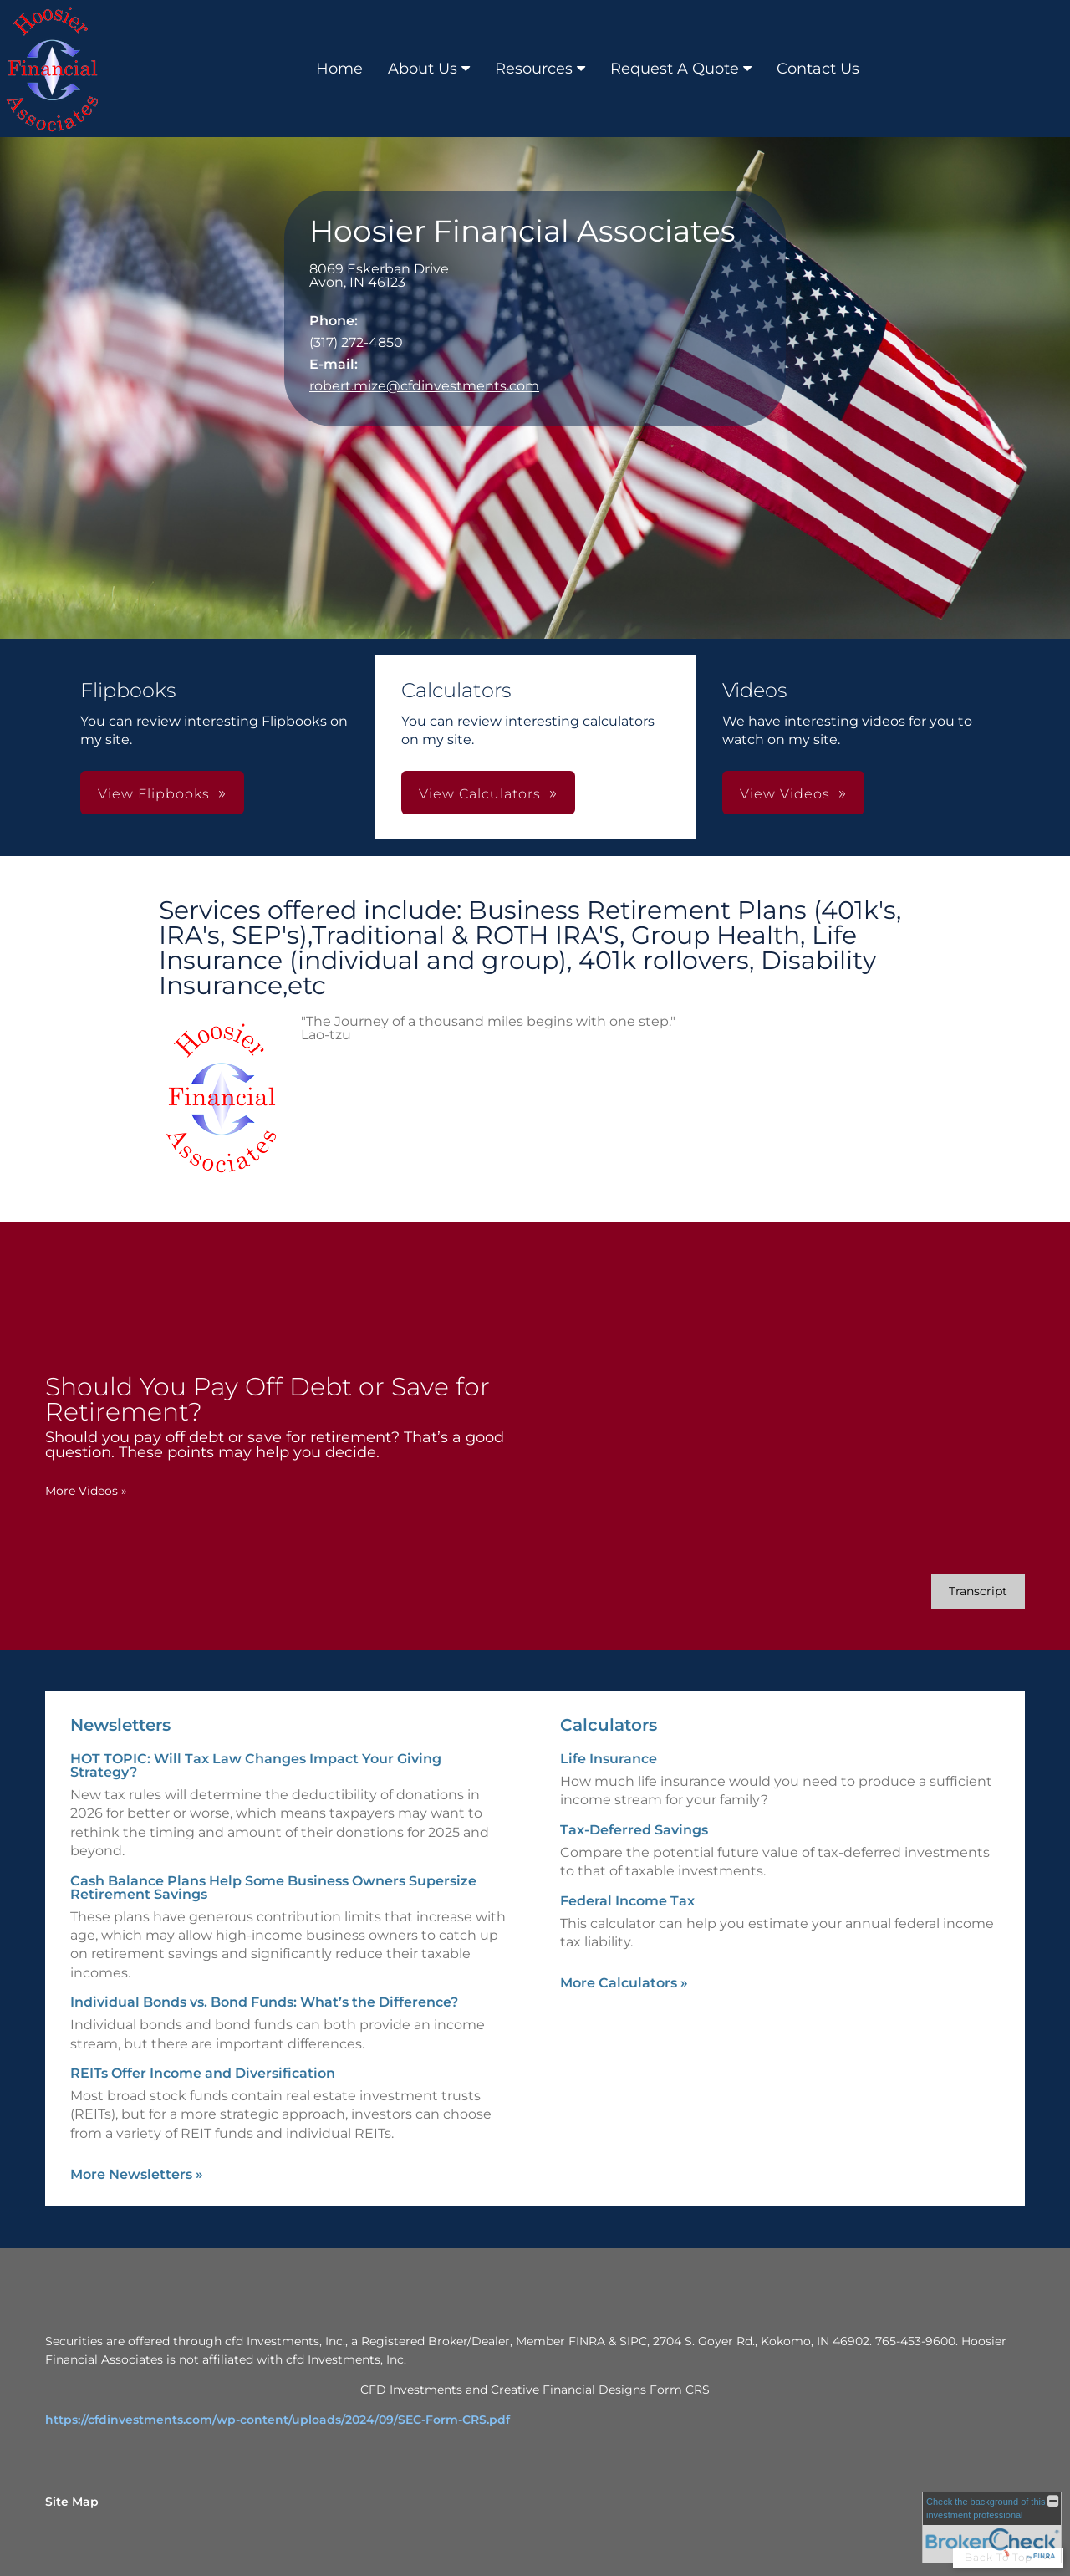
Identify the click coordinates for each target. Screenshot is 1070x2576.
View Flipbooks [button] (154, 794)
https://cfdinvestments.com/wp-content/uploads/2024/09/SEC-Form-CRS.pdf (277, 2419)
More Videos (86, 1491)
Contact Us (818, 68)
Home (339, 68)
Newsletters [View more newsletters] (120, 1725)
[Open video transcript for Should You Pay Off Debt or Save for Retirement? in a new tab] (978, 1591)
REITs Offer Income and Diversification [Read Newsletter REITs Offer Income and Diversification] (202, 2073)
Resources (534, 68)
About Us (422, 68)
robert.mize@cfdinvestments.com (424, 386)
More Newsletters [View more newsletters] (136, 2174)
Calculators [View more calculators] (608, 1725)
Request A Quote (674, 68)
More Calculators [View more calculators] (624, 1983)
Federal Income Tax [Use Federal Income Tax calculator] (627, 1901)
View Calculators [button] (480, 794)
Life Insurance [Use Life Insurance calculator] (608, 1759)
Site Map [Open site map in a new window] (72, 2501)
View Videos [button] (785, 794)
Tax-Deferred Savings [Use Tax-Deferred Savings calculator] (634, 1830)
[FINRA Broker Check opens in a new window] (992, 2527)
